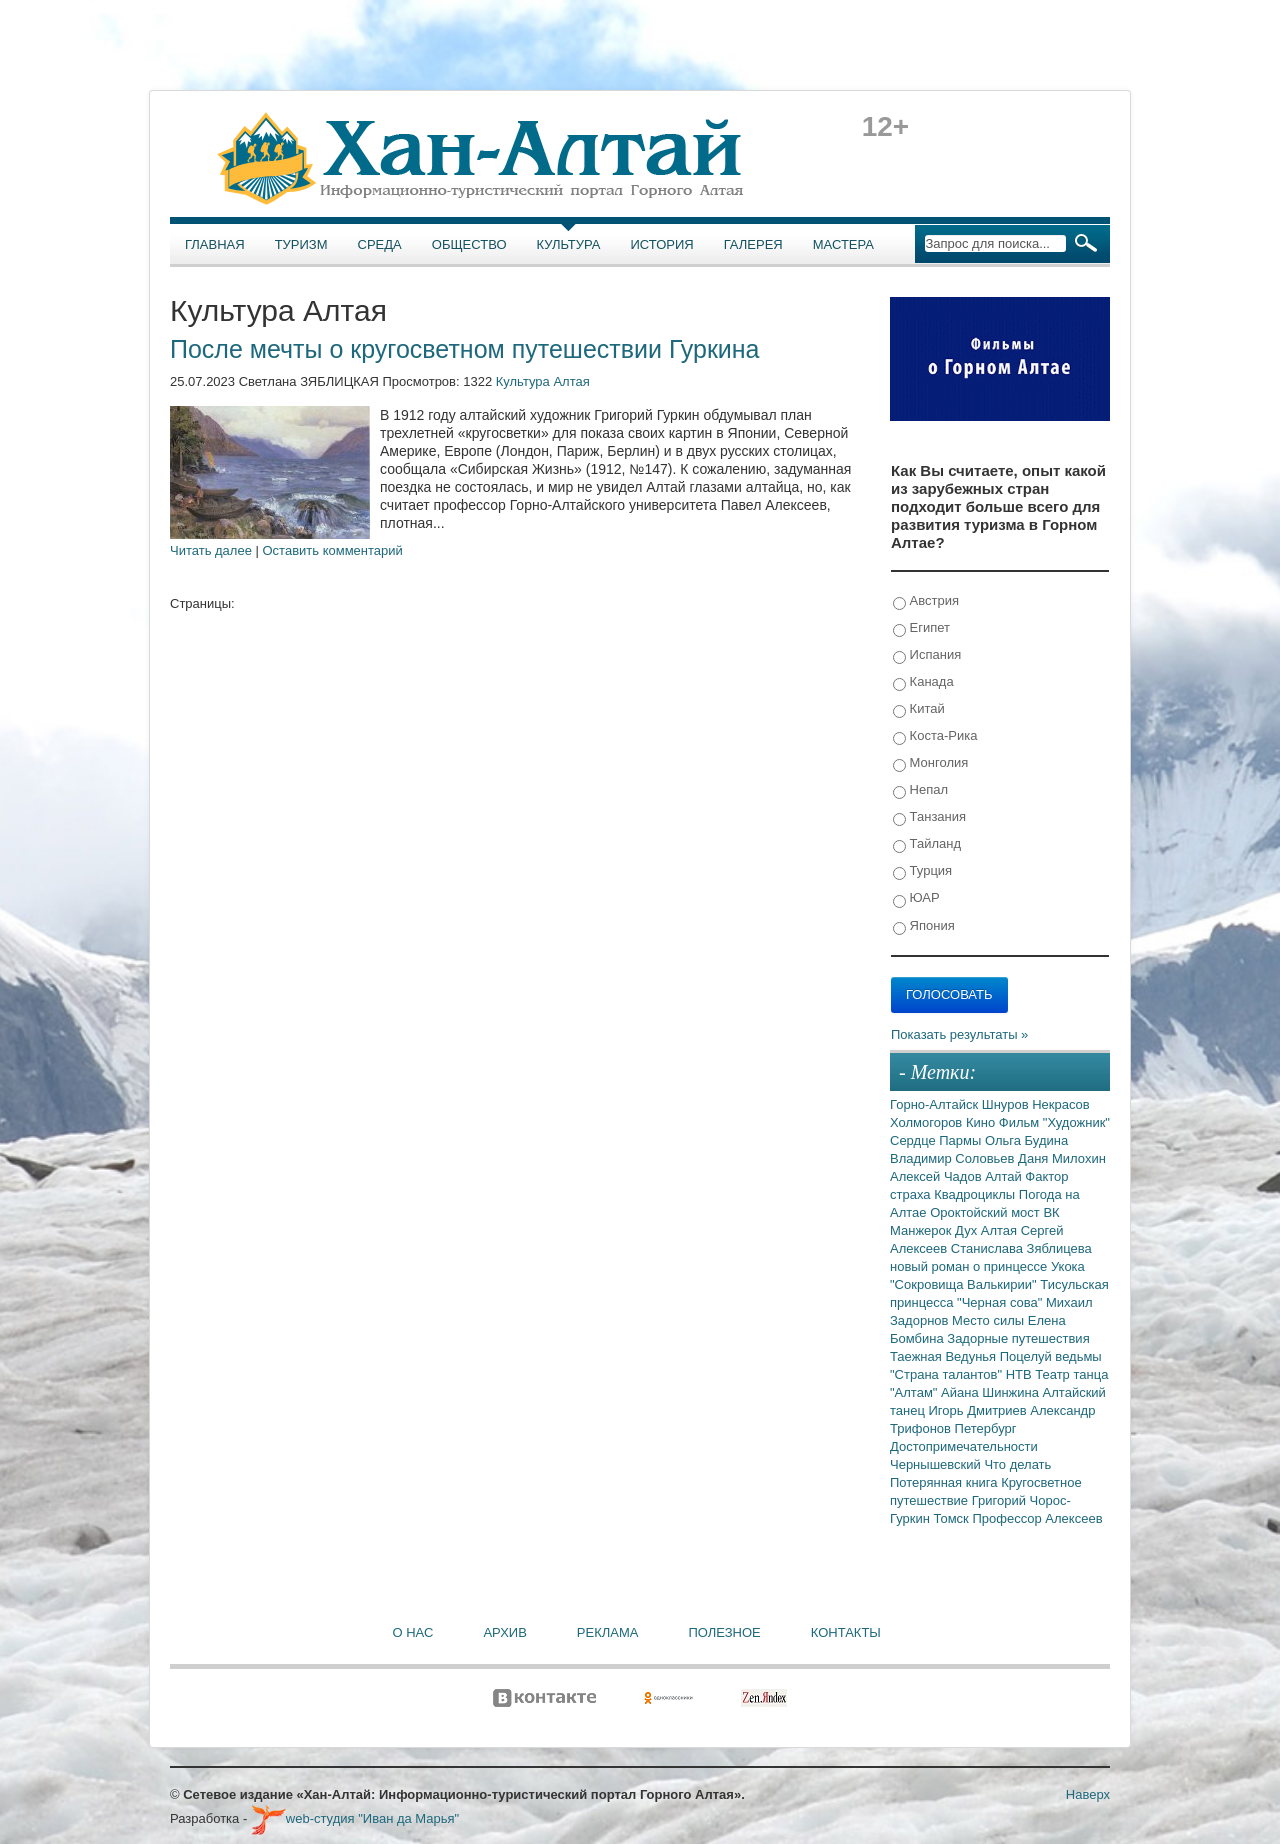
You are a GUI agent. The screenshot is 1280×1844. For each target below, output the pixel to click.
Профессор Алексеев (1037, 1518)
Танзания (929, 817)
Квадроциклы (976, 1194)
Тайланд (927, 844)
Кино (982, 1122)
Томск (953, 1518)
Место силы (990, 1320)
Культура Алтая (543, 381)
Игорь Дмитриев (980, 1410)
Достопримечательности (964, 1446)
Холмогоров (928, 1122)
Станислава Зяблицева (1021, 1248)
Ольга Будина (1026, 1140)
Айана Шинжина (992, 1392)
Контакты (846, 1632)
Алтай (1005, 1176)
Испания (927, 655)
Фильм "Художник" (1054, 1122)
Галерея (753, 244)
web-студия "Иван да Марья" (355, 1818)
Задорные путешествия (1018, 1338)
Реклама (608, 1632)
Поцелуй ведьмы (1051, 1356)
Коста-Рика (935, 736)
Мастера (843, 244)
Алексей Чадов (937, 1176)
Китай (919, 709)
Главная (215, 244)
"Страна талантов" (948, 1374)
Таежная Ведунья (945, 1356)
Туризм (301, 244)
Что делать (1017, 1464)
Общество (469, 244)
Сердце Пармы (937, 1140)
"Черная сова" (1001, 1302)
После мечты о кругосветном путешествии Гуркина (465, 349)
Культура (569, 244)
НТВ (1021, 1374)
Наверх (1088, 1794)
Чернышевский (937, 1464)
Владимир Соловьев (954, 1158)
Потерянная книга (945, 1482)
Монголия (930, 763)
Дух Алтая (988, 1230)
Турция (922, 871)
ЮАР (916, 898)
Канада (923, 682)
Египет (921, 628)
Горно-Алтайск (936, 1104)
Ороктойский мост (986, 1212)
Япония (924, 926)
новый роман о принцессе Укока (987, 1266)
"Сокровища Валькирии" (965, 1284)
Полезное (724, 1632)
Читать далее (211, 550)
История (662, 244)
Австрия (926, 601)
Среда (380, 244)
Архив (504, 1632)
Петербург (986, 1428)
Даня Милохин (1062, 1158)
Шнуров (1007, 1104)
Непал (920, 790)
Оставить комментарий (333, 550)
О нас (413, 1632)
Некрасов (1061, 1104)
